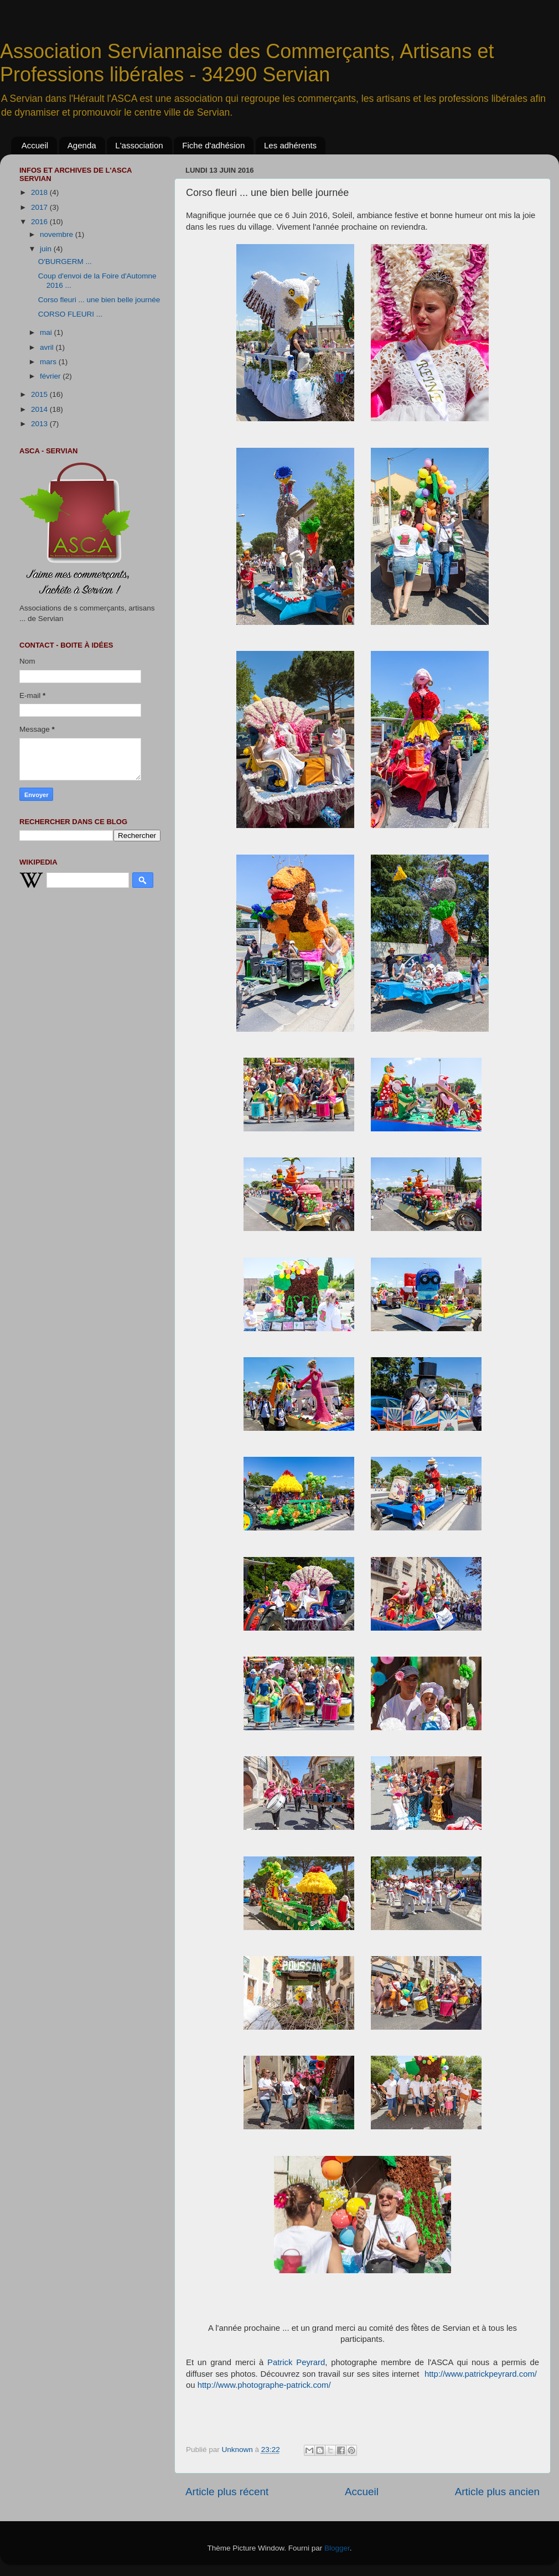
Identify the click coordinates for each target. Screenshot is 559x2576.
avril (48, 347)
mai (47, 332)
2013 (40, 424)
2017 (40, 207)
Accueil (35, 145)
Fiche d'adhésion (213, 145)
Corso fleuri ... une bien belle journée (99, 300)
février (51, 376)
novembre (57, 234)
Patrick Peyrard (296, 2362)
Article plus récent (226, 2491)
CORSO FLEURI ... (70, 314)
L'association (139, 145)
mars (49, 362)
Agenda (82, 145)
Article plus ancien (497, 2491)
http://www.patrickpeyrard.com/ (481, 2374)
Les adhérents (290, 145)
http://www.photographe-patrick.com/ (265, 2385)
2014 (40, 409)
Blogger (337, 2548)
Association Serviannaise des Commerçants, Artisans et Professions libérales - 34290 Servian (247, 63)
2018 (40, 192)
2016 (40, 222)
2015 (40, 394)
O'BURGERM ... (65, 261)
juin (47, 249)
